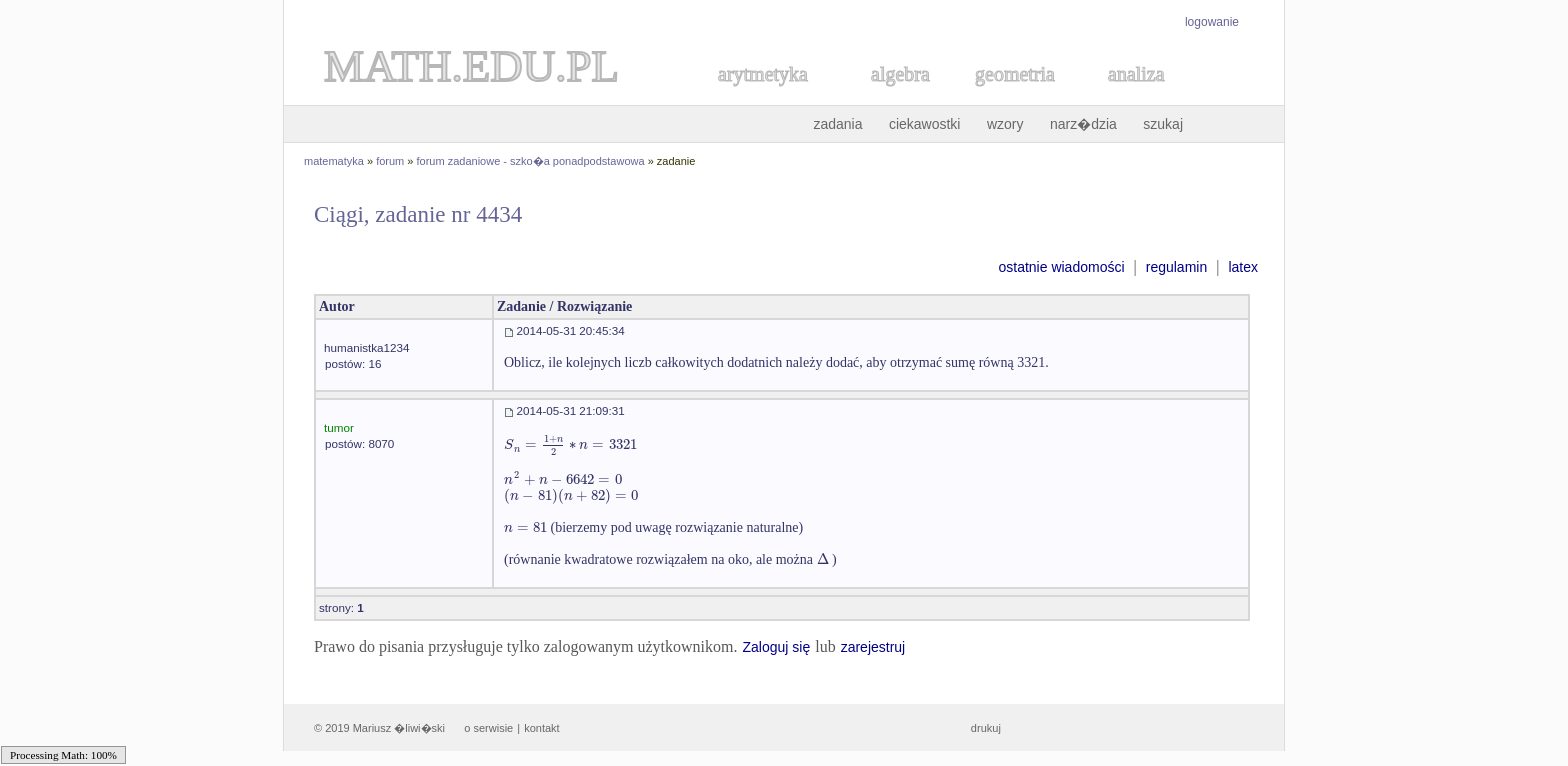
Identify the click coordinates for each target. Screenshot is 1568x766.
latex (1243, 267)
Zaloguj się (776, 647)
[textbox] (570, 444)
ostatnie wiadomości (1061, 267)
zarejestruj (873, 647)
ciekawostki (925, 124)
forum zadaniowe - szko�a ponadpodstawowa (531, 161)
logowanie (1212, 22)
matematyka (334, 161)
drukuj (986, 728)
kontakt (541, 728)
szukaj (1163, 124)
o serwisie (488, 728)
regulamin (1176, 267)
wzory (1005, 124)
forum (390, 161)
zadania (837, 124)
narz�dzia (1083, 124)
